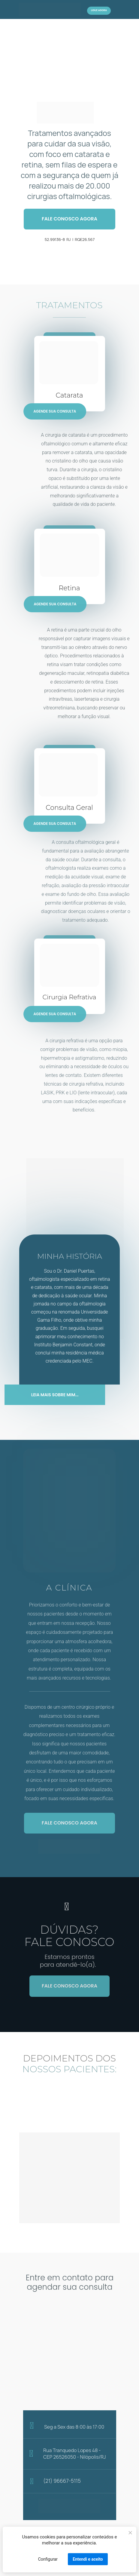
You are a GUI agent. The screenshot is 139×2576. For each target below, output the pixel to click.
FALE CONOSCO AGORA (69, 218)
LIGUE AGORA (99, 10)
